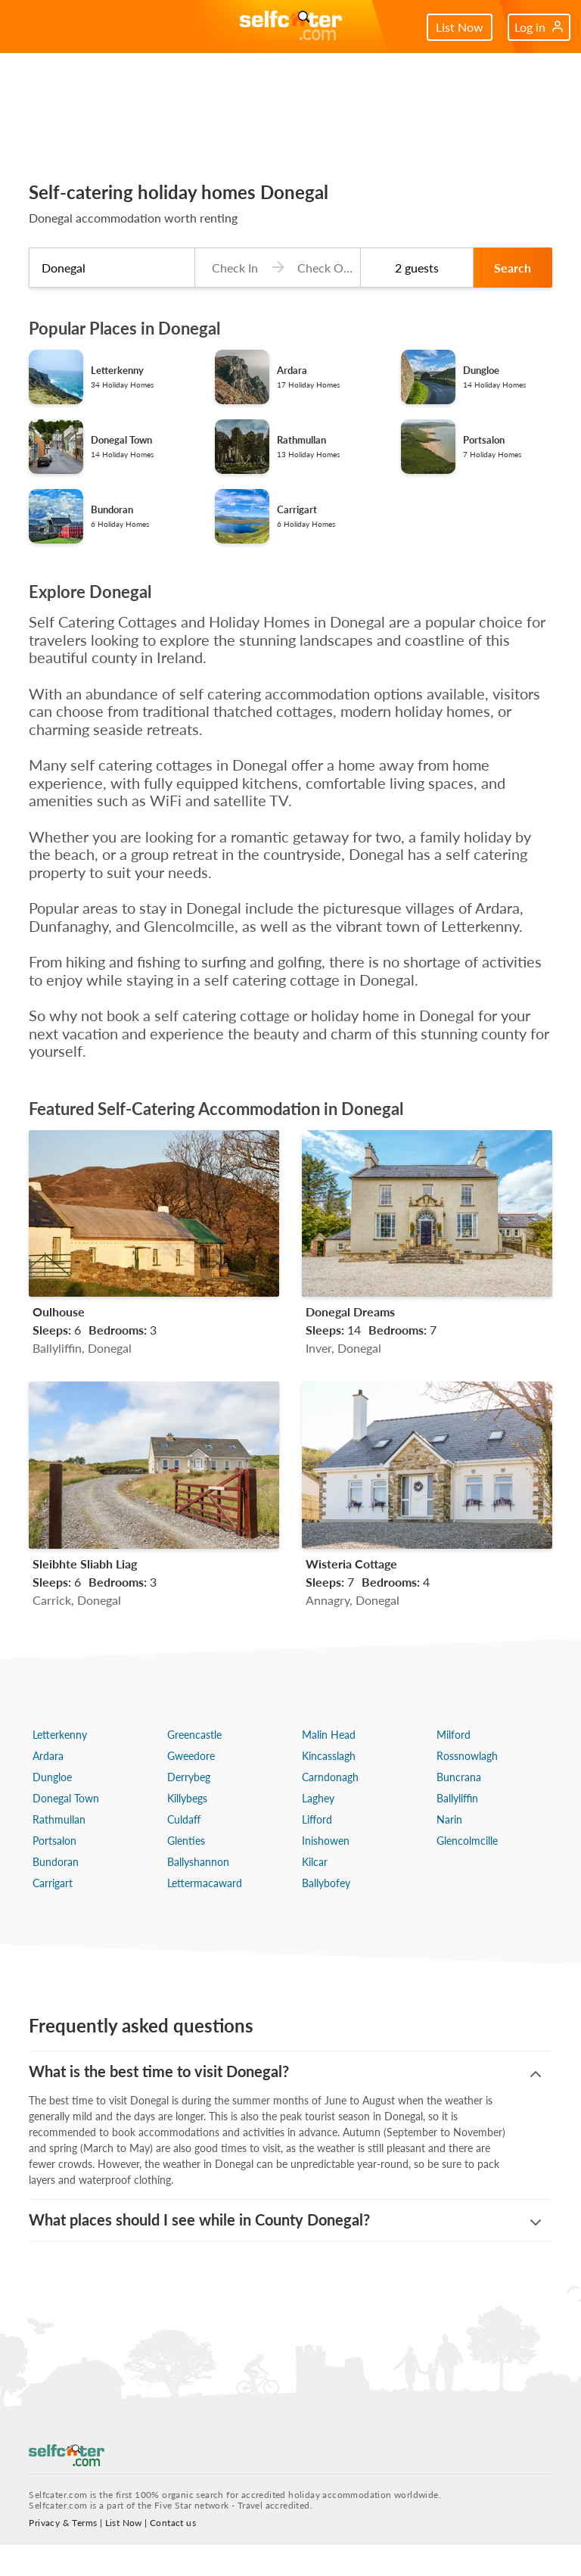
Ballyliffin (457, 1798)
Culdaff (183, 1819)
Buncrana (459, 1777)
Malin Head (329, 1734)
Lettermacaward (204, 1883)
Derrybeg (188, 1777)
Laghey (318, 1798)
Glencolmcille (467, 1840)
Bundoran (56, 1861)
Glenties (186, 1840)
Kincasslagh (329, 1755)
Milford (454, 1734)
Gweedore (191, 1755)
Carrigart (53, 1883)
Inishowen (326, 1840)
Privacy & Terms (63, 2553)
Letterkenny (60, 1734)
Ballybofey (326, 1883)
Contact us (173, 2553)
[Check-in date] (231, 268)
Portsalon (54, 1840)
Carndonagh (330, 1777)
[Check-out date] (322, 268)
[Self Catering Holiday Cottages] (291, 27)
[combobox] (111, 268)
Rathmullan (59, 1819)
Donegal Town (66, 1798)
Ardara (48, 1755)
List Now (459, 27)
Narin (449, 1819)
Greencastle (194, 1734)
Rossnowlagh (467, 1755)
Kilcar (315, 1861)
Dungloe (52, 1777)
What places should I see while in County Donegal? (199, 2251)
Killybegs (187, 1798)
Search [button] (512, 267)
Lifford (317, 1819)
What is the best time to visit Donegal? (159, 2071)
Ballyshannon (198, 1861)
